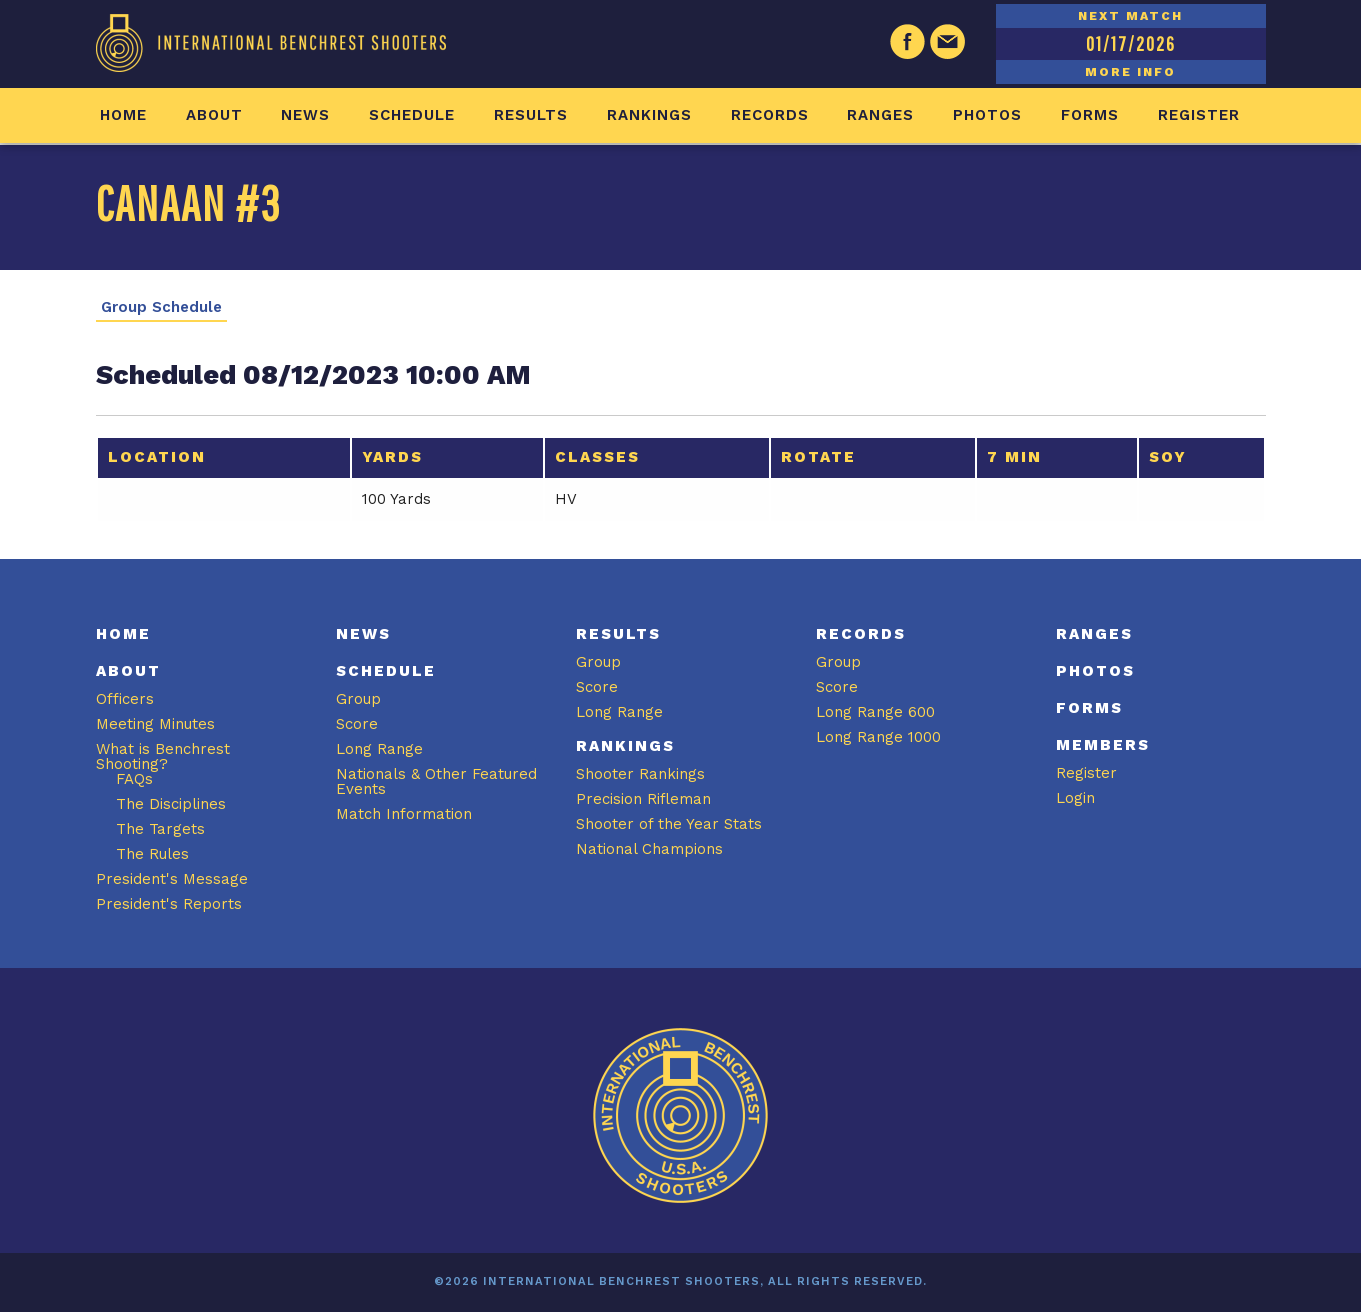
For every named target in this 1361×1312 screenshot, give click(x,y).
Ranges (880, 115)
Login (1075, 798)
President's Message (172, 879)
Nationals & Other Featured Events (436, 781)
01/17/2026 (1131, 43)
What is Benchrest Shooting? (163, 756)
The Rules (152, 854)
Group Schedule (161, 307)
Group (358, 699)
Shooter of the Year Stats (669, 824)
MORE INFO (1130, 72)
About (214, 115)
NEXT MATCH (1130, 16)
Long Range (379, 749)
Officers (125, 699)
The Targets (160, 829)
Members (1103, 745)
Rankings (649, 115)
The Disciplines (171, 804)
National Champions (649, 849)
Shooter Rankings (640, 774)
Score (357, 724)
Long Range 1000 (878, 737)
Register (1199, 115)
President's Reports (169, 904)
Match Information (404, 814)
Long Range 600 (875, 712)
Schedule (412, 115)
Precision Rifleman (643, 799)
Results (531, 115)
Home (123, 115)
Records (770, 115)
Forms (1090, 115)
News (305, 115)
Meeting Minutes (155, 724)
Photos (987, 115)
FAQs (134, 779)
